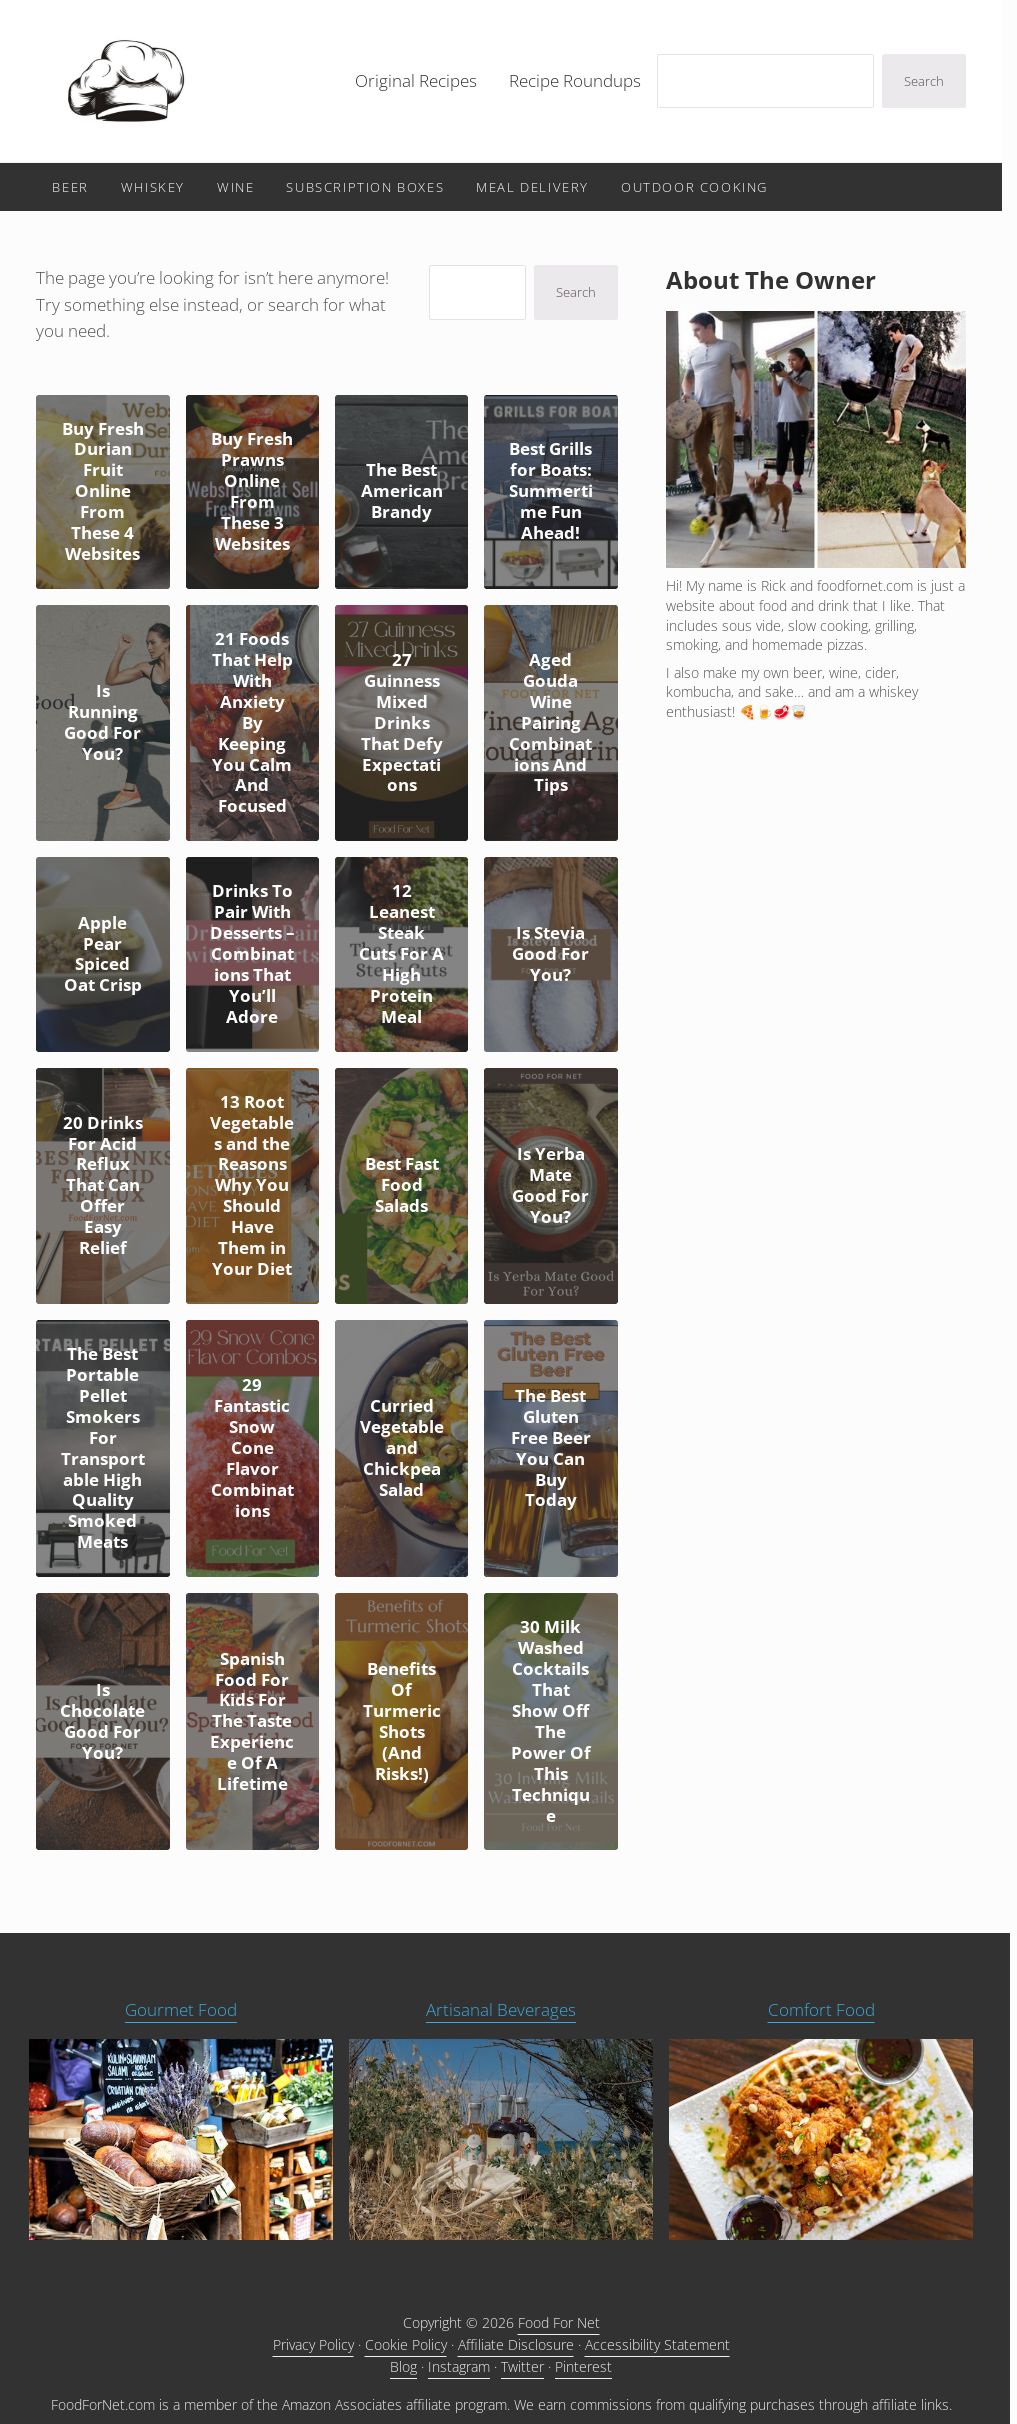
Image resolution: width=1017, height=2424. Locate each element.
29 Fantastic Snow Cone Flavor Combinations (252, 1448)
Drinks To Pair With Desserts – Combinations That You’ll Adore (252, 954)
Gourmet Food (181, 2009)
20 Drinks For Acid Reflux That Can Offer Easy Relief (103, 1186)
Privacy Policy (313, 2344)
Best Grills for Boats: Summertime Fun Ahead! (551, 491)
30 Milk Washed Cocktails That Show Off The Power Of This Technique (551, 1721)
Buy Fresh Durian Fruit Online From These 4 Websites (103, 492)
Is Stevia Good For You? (550, 954)
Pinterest (583, 2366)
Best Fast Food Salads (402, 1185)
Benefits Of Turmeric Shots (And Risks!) (402, 1722)
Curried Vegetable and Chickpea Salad (402, 1448)
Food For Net (559, 2322)
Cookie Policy (406, 2344)
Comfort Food (821, 2009)
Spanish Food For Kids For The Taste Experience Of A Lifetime (252, 1722)
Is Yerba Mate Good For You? (550, 1186)
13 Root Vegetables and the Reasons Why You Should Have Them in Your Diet (252, 1186)
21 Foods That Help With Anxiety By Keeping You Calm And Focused (252, 723)
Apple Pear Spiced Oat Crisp (103, 955)
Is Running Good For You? (102, 723)
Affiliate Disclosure (516, 2344)
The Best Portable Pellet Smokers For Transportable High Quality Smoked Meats (103, 1448)
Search (924, 81)
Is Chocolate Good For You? (102, 1722)
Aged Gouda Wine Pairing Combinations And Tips (550, 723)
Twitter (522, 2366)
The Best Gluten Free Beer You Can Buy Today (551, 1449)
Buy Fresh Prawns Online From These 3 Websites (252, 492)
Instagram (459, 2366)
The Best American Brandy (402, 491)
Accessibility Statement (657, 2344)
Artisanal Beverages (501, 2009)
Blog (403, 2366)
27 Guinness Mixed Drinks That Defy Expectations (402, 723)
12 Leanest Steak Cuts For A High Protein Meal (401, 954)
